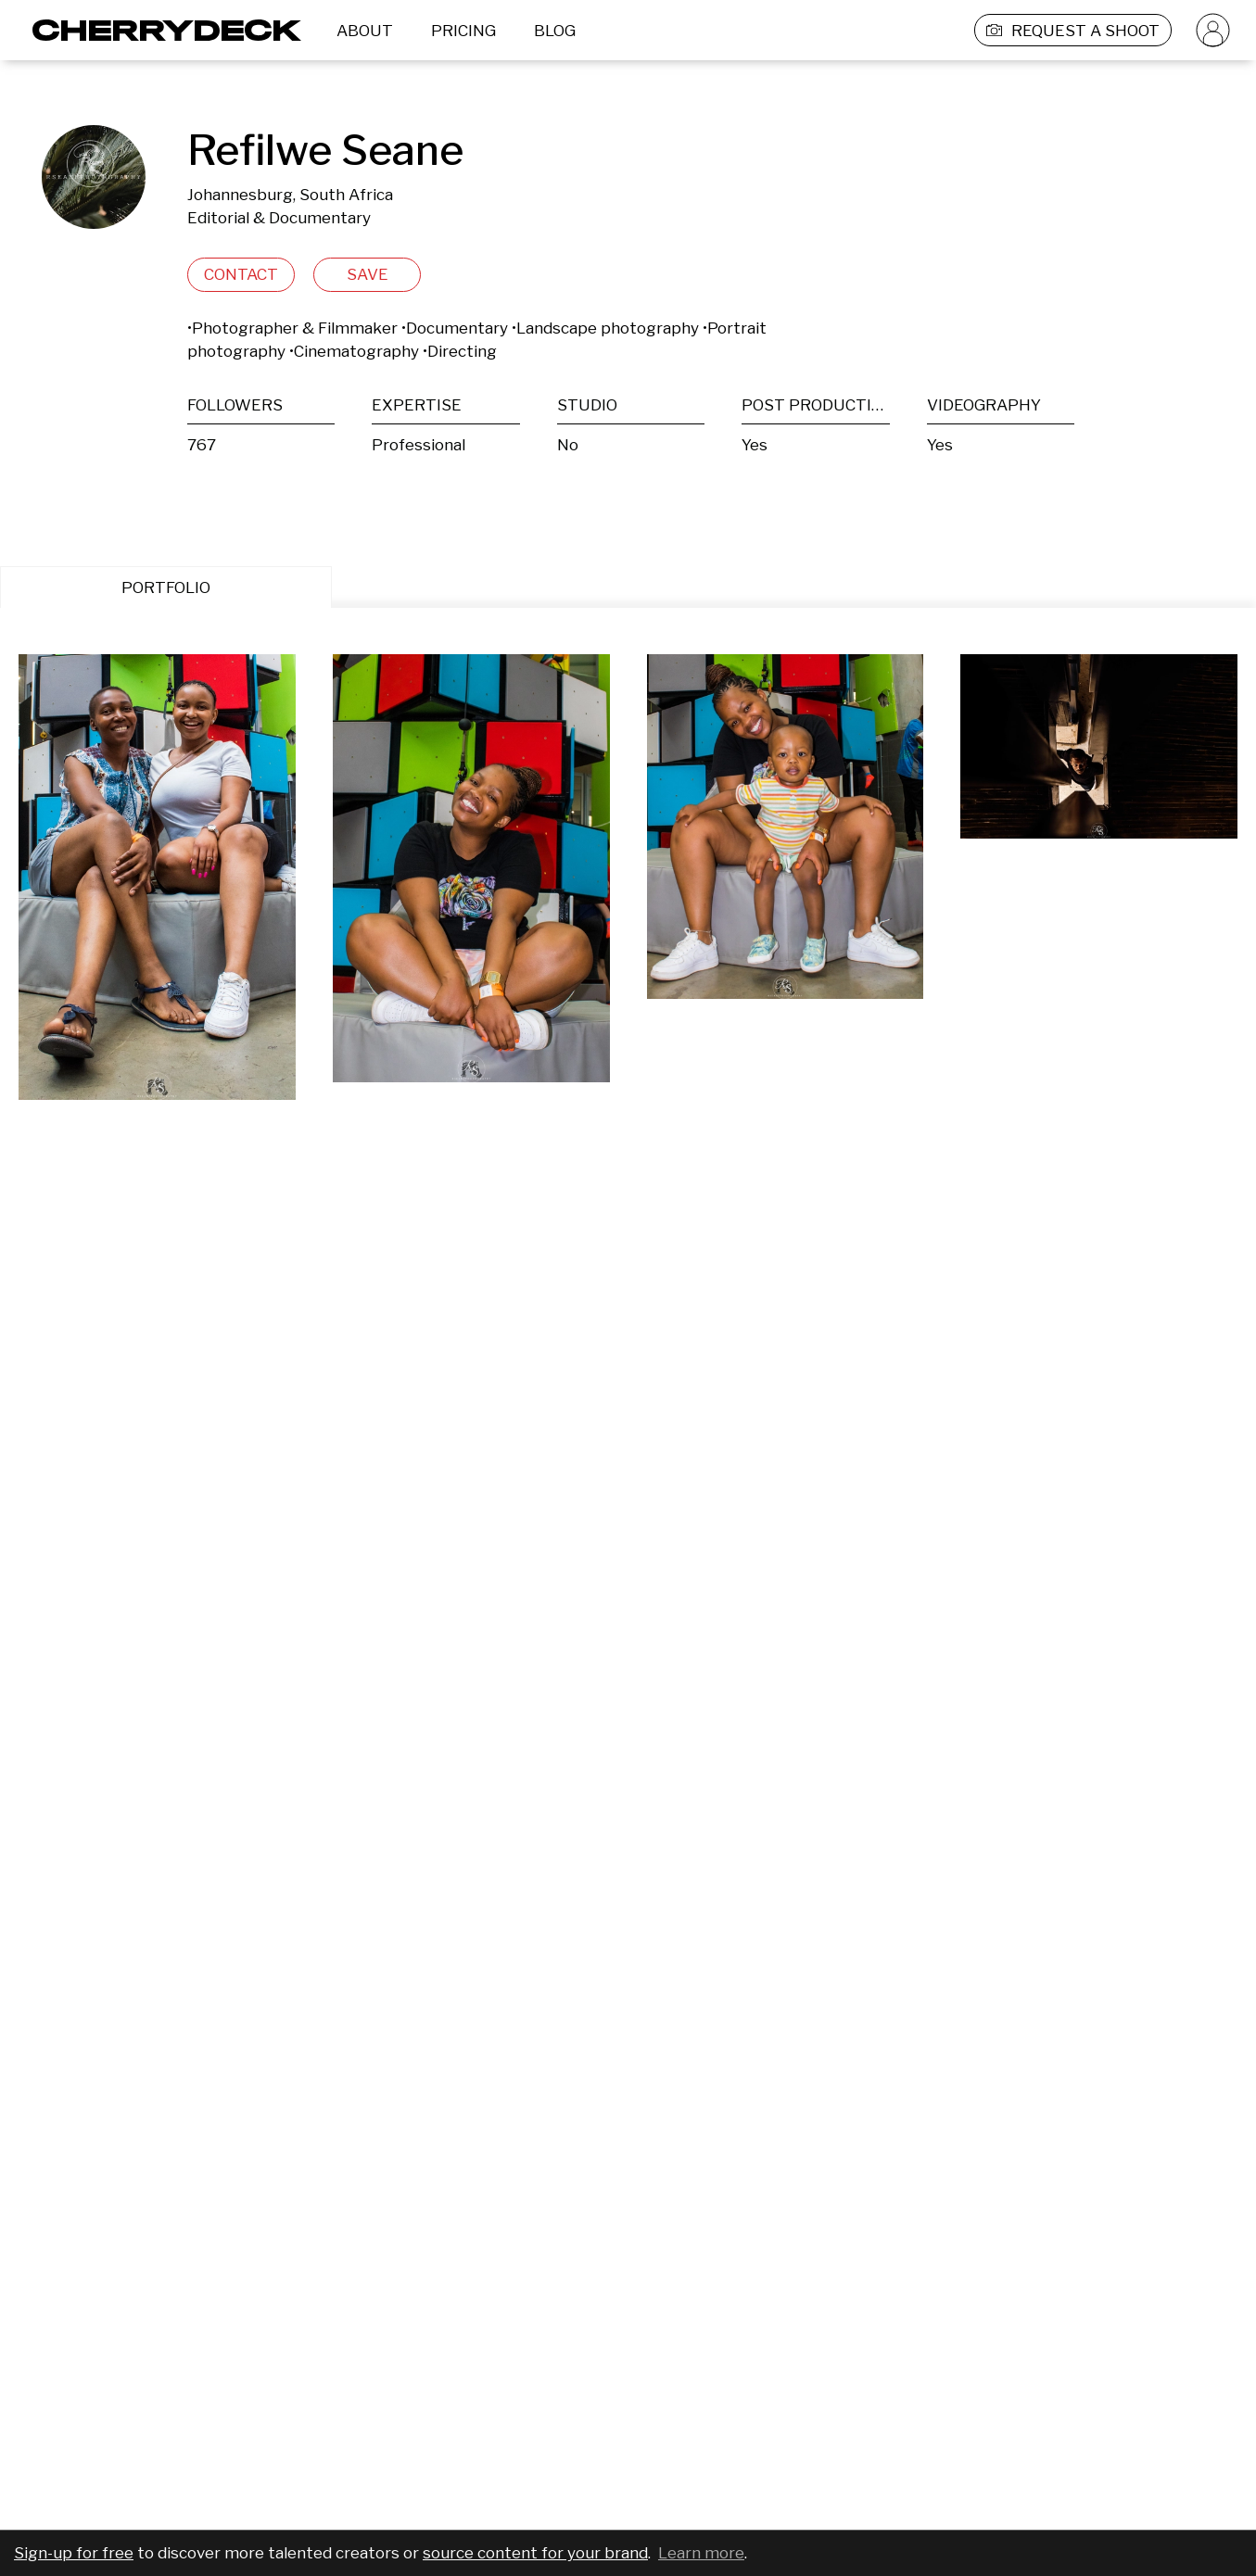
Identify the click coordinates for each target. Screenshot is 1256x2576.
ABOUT (364, 30)
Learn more (701, 2553)
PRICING (463, 30)
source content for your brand (535, 2553)
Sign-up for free (73, 2553)
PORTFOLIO (165, 587)
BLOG (555, 30)
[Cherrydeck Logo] (160, 30)
